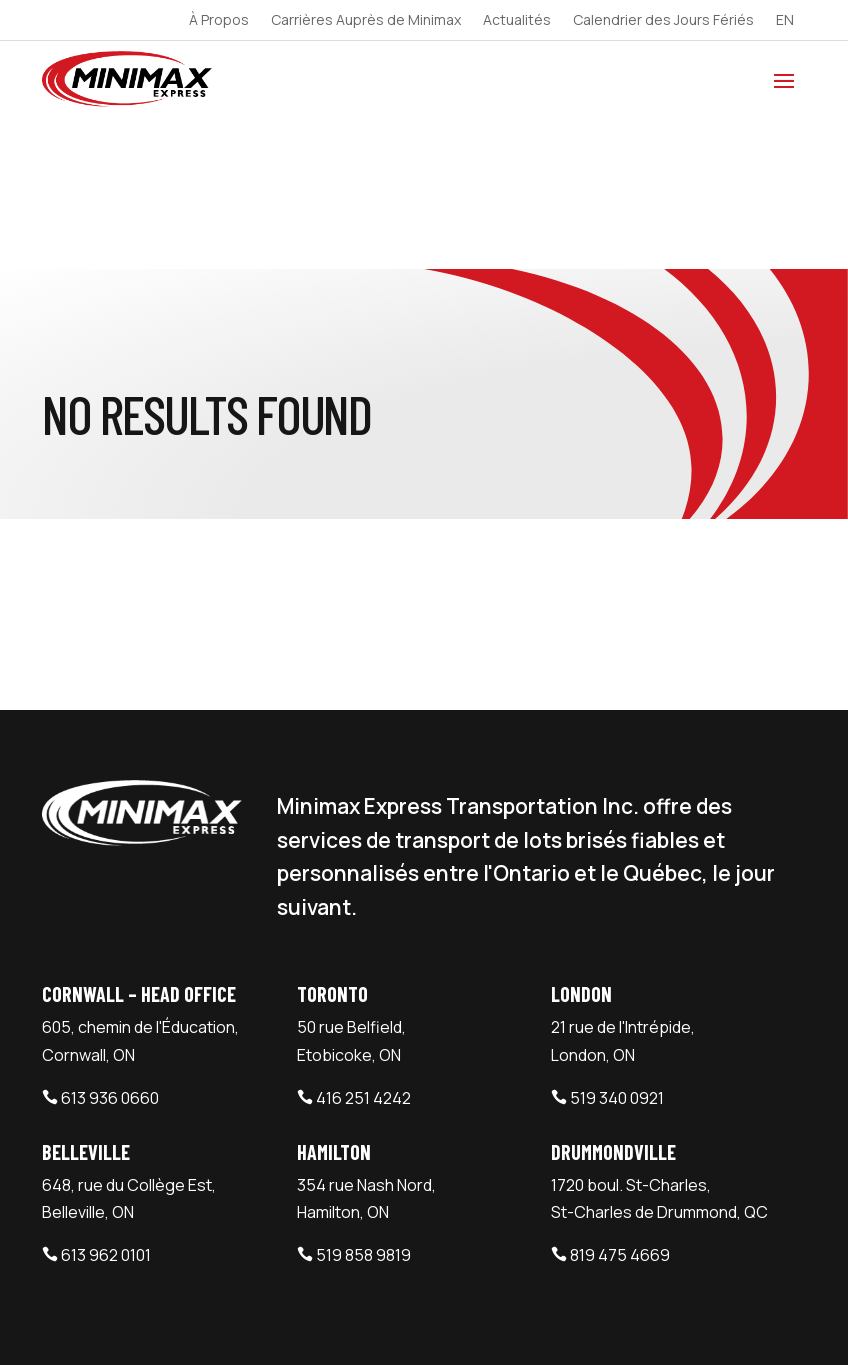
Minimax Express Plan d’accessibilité (674, 1221)
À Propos (219, 21)
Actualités (517, 21)
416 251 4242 (363, 946)
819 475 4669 (620, 1104)
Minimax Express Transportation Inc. (186, 1319)
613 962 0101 (106, 1104)
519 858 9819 (363, 1104)
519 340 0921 (617, 946)
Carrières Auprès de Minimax (366, 21)
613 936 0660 (110, 946)
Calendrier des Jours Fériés (663, 21)
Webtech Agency (399, 1319)
